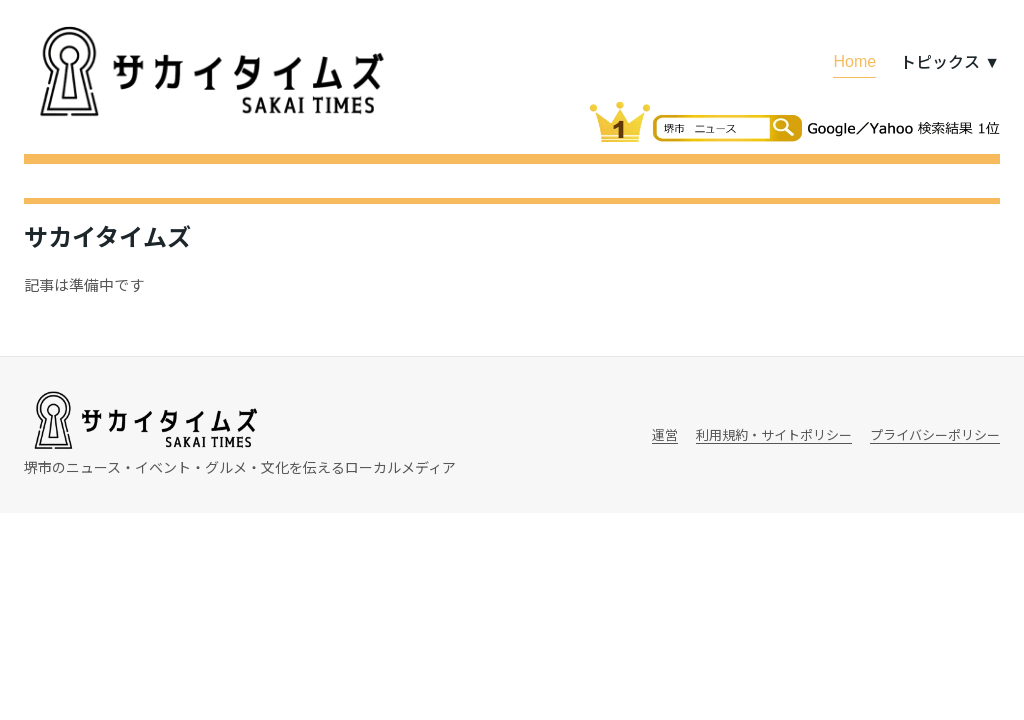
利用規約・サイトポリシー (774, 434)
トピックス (950, 61)
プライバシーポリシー (935, 434)
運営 (665, 434)
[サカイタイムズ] (209, 72)
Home (854, 60)
